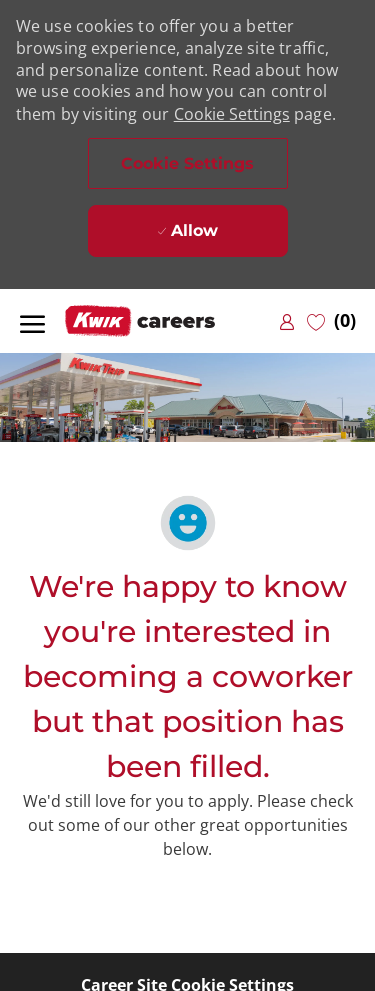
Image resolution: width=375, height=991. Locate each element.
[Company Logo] (165, 321)
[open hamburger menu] (32, 321)
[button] (188, 163)
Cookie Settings (232, 114)
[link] (287, 321)
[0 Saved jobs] (331, 321)
